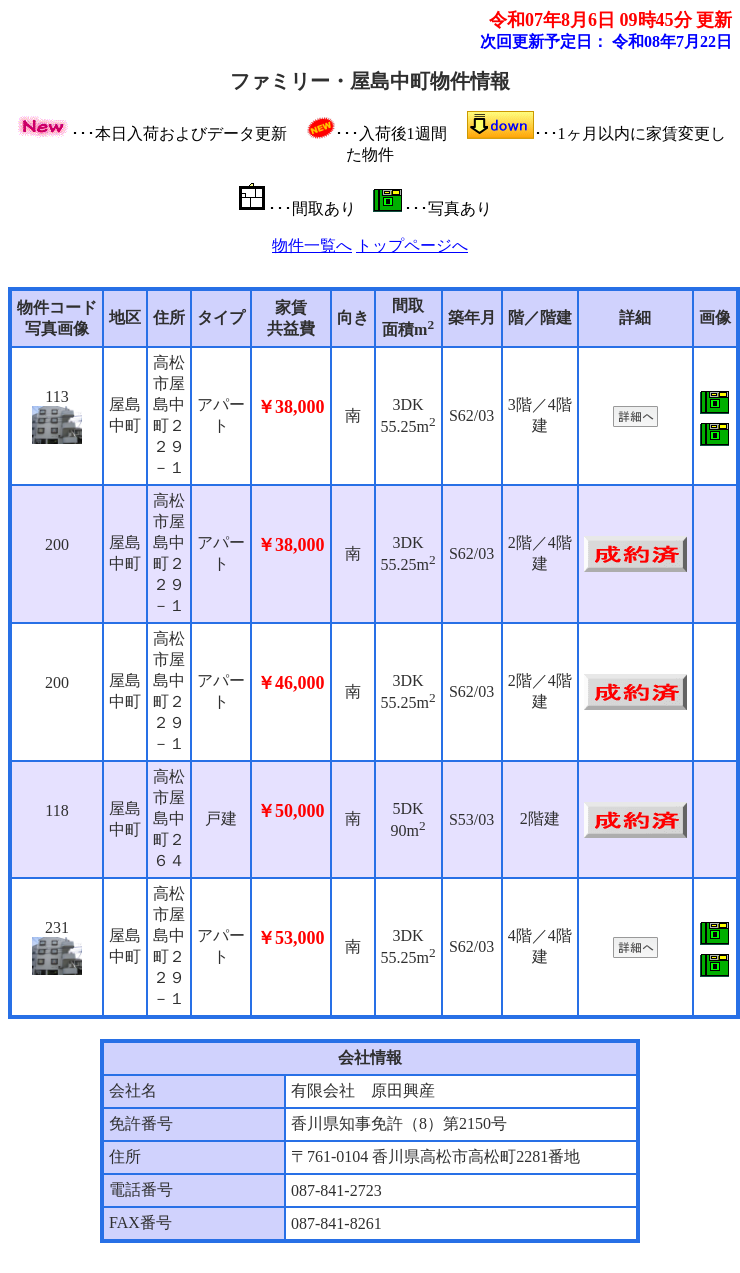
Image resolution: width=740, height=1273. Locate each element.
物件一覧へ (312, 245)
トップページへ (412, 245)
